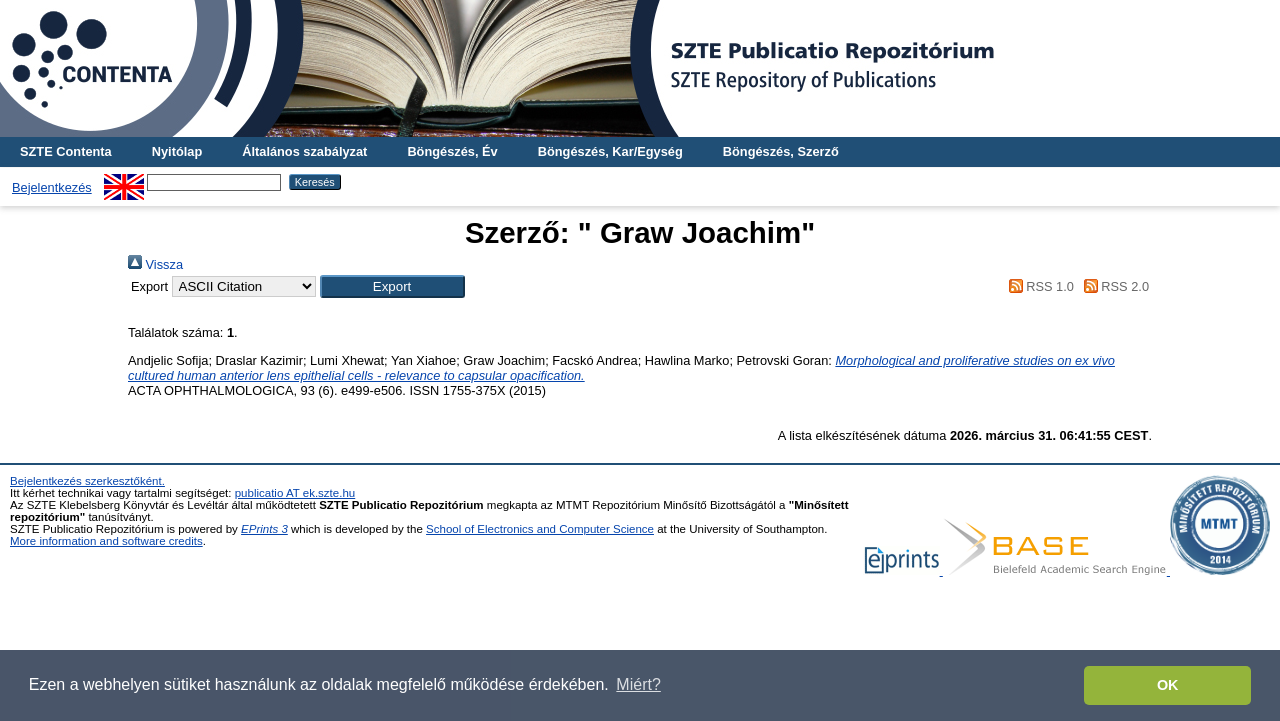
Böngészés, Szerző (781, 151)
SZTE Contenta (66, 151)
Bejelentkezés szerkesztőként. (87, 481)
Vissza (155, 264)
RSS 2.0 (1113, 286)
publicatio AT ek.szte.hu (295, 493)
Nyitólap (177, 151)
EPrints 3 (264, 529)
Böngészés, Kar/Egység (610, 151)
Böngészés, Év (452, 151)
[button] (392, 286)
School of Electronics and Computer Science (540, 529)
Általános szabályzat (304, 151)
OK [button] (1168, 685)
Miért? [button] (638, 684)
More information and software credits (106, 541)
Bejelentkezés (52, 187)
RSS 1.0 (1038, 286)
